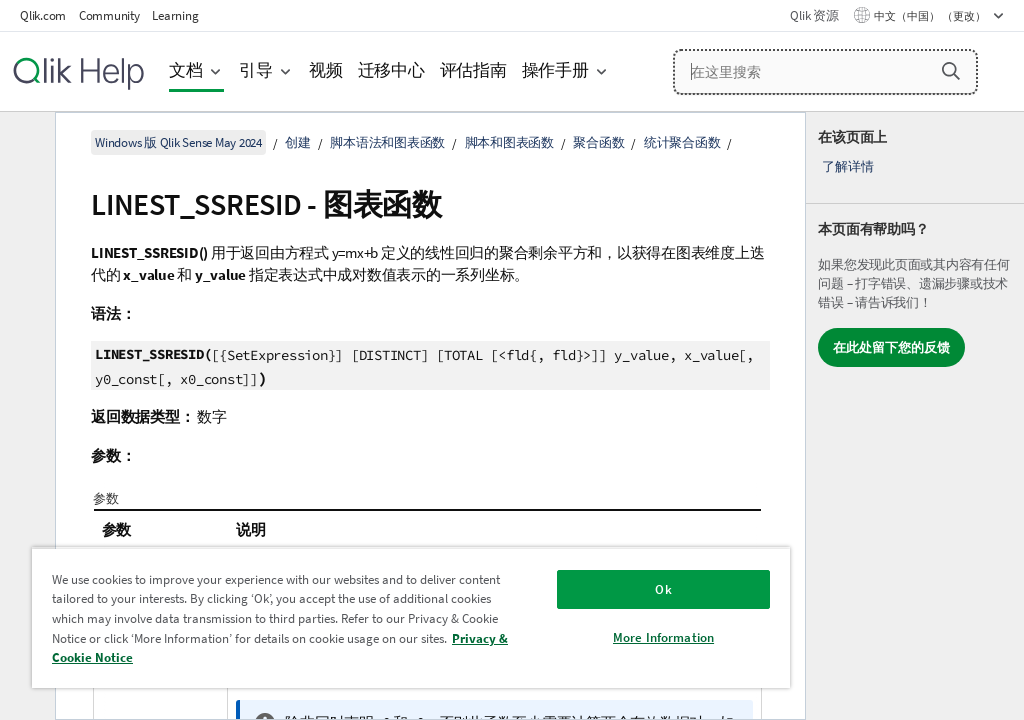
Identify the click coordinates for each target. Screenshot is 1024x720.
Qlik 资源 (814, 15)
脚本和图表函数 (509, 142)
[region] (411, 617)
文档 (186, 70)
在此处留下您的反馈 (891, 347)
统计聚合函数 (682, 142)
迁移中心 (391, 70)
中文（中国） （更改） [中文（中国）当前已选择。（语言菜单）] (931, 16)
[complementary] (915, 416)
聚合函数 (598, 142)
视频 (326, 70)
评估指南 (473, 70)
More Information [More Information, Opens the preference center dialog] (663, 637)
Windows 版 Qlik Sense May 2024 (178, 142)
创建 (298, 142)
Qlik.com (43, 15)
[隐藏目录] (25, 143)
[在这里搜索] (826, 72)
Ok (663, 589)
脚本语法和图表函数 (387, 142)
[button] (951, 71)
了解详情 (847, 166)
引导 (256, 70)
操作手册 (555, 70)
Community (109, 15)
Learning (175, 15)
